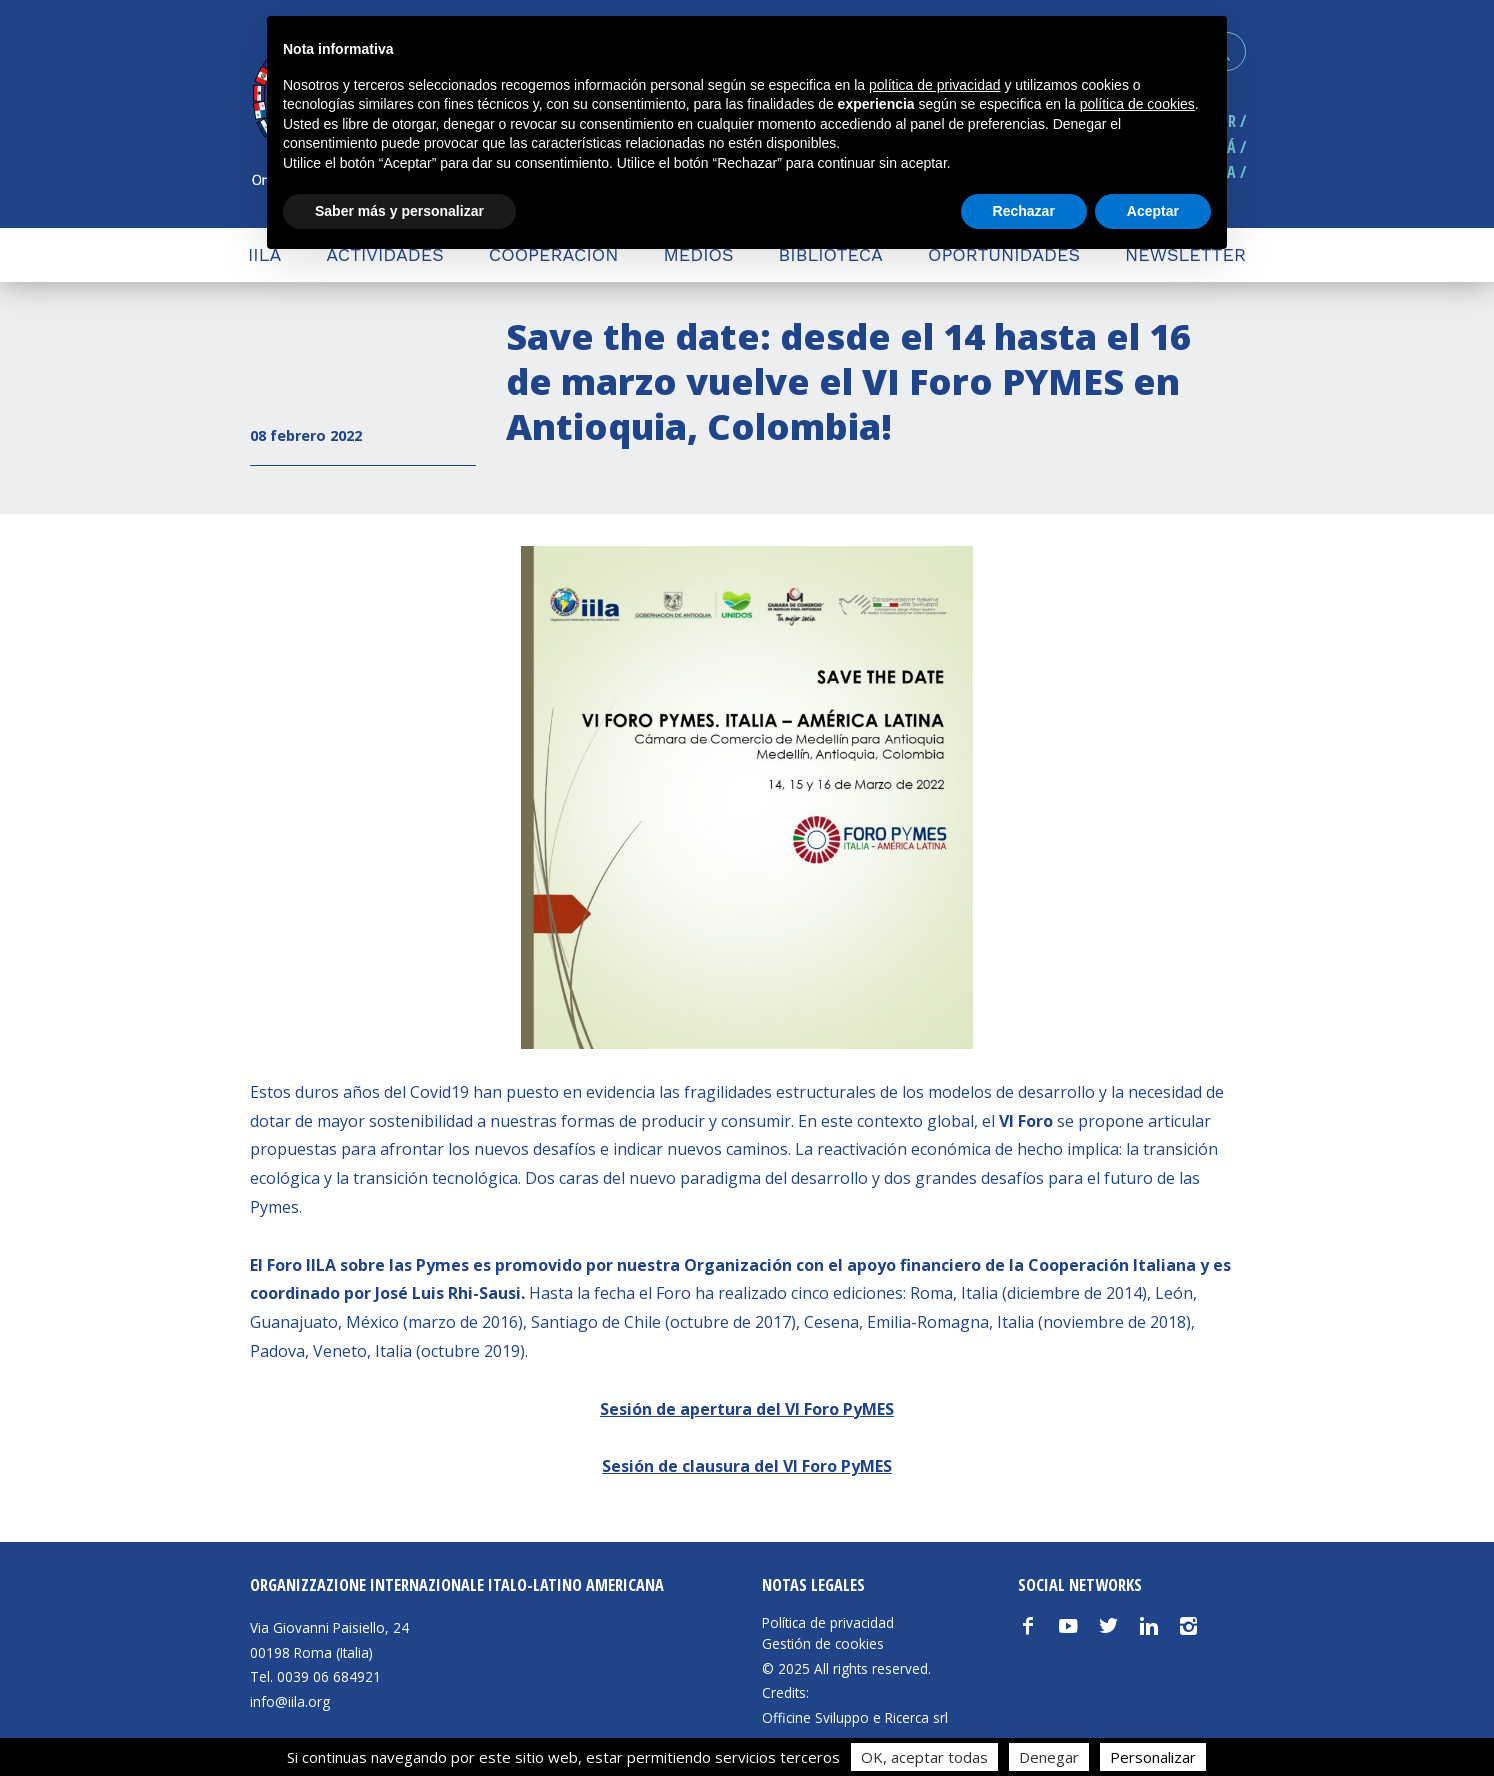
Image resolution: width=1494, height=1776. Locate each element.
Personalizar (1153, 1757)
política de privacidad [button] (935, 85)
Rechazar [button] (1024, 211)
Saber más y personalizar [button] (399, 211)
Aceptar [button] (1153, 211)
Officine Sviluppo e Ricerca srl (855, 1717)
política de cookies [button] (1137, 104)
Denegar (1049, 1757)
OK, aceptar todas (924, 1757)
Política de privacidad (828, 1623)
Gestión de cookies (823, 1644)
